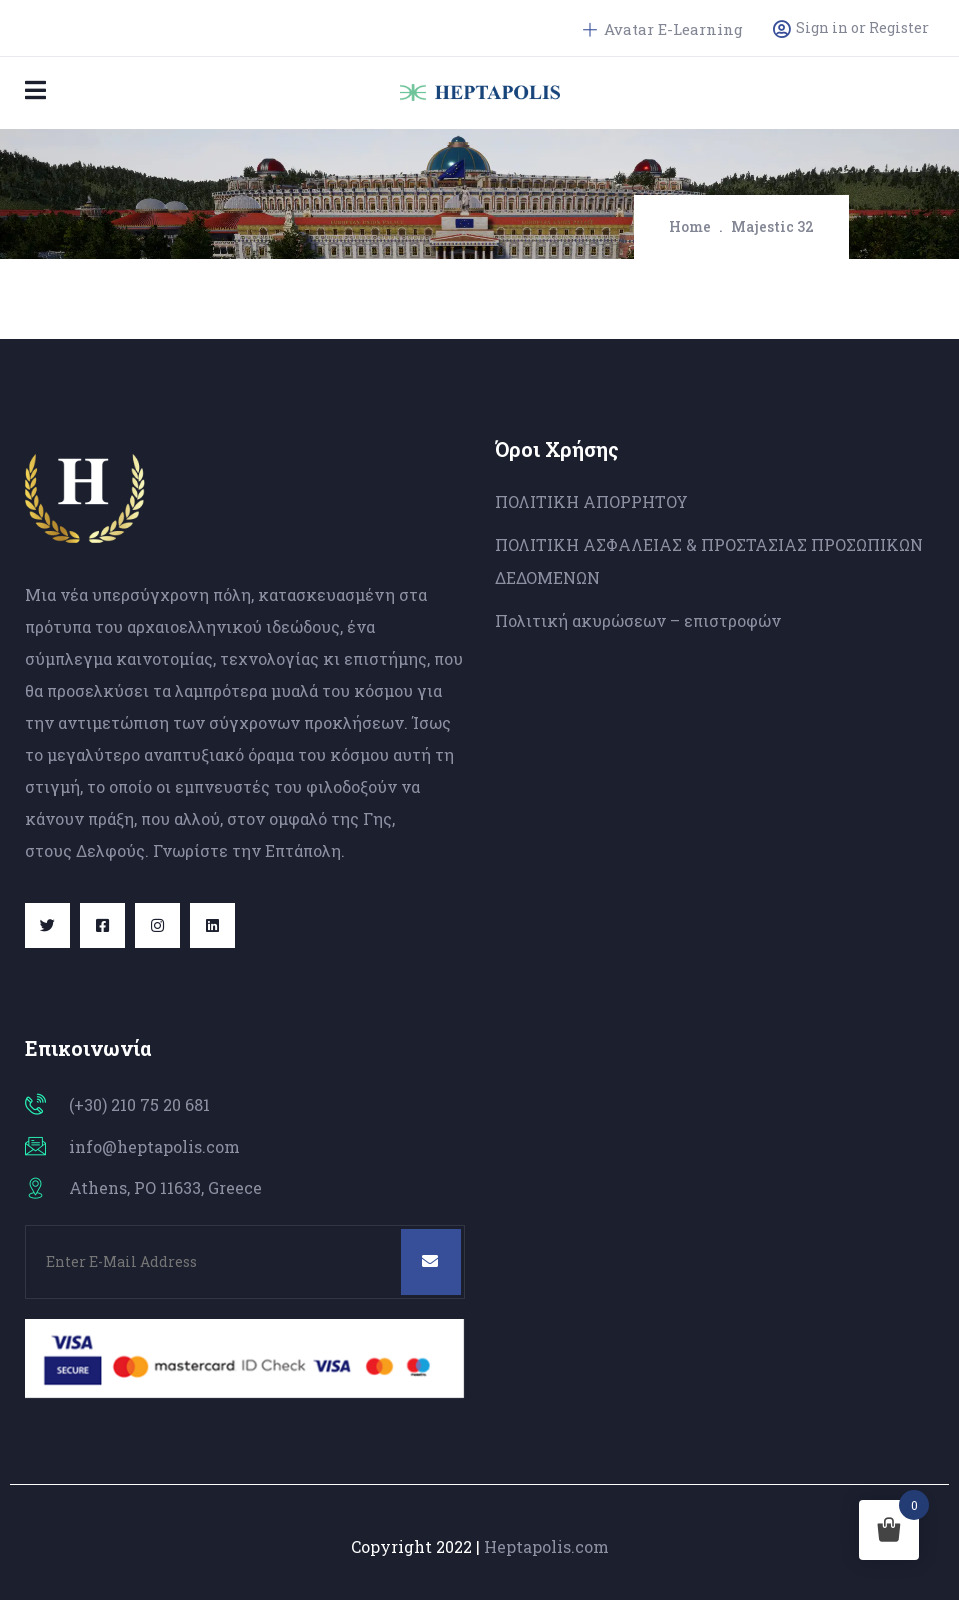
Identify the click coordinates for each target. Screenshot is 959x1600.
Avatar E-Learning (663, 29)
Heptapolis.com (546, 1546)
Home (690, 226)
